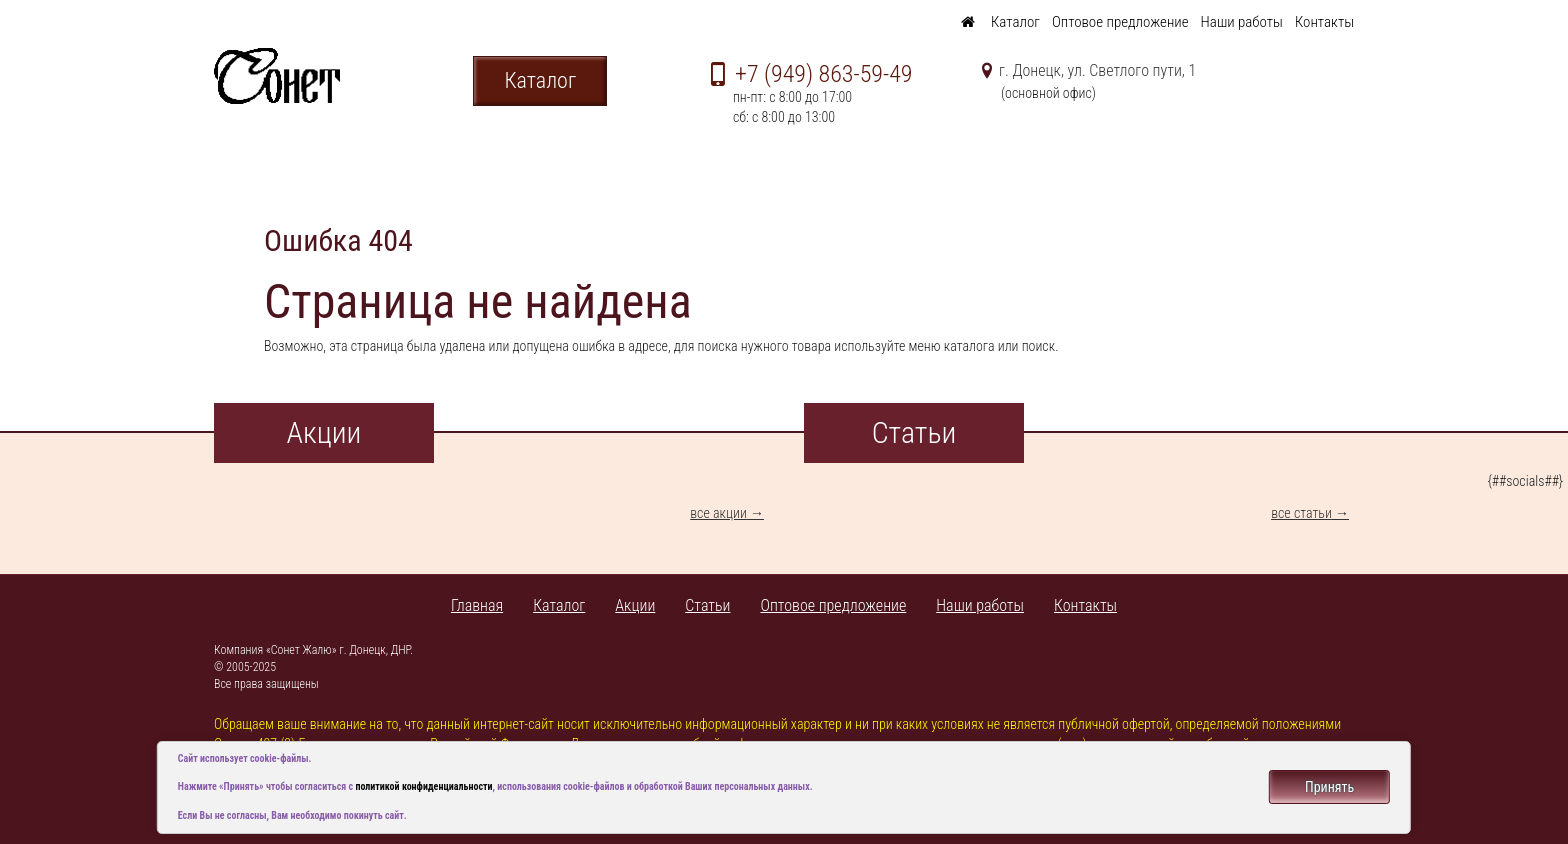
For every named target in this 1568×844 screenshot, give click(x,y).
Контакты (1324, 22)
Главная (477, 605)
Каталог (1015, 22)
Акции (635, 605)
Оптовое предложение (1120, 22)
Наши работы (1242, 22)
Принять (1329, 787)
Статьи (707, 605)
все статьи (1301, 513)
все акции (718, 513)
